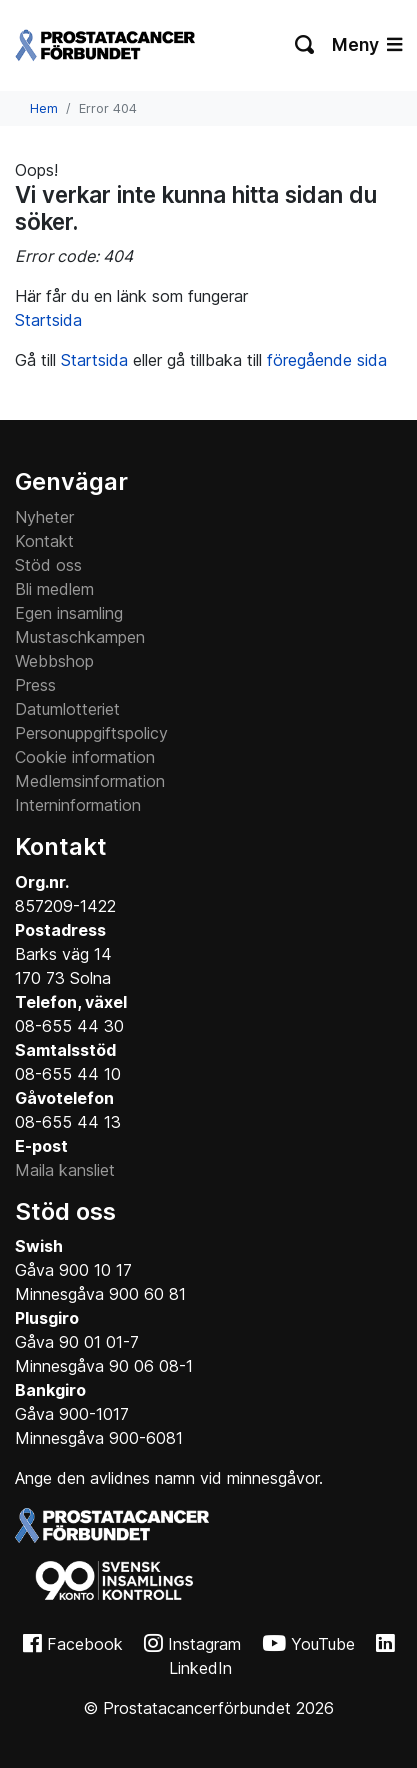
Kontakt (44, 541)
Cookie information (85, 757)
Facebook (85, 1644)
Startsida (48, 320)
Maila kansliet (65, 1170)
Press (35, 685)
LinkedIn (200, 1668)
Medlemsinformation (90, 781)
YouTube (323, 1644)
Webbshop (54, 661)
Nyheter (44, 517)
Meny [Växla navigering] (367, 44)
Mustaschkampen (80, 637)
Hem (44, 108)
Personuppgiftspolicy (91, 733)
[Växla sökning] (305, 45)
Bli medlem (54, 589)
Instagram (204, 1644)
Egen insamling (69, 613)
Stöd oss (48, 565)
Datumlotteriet (67, 709)
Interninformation (78, 805)
